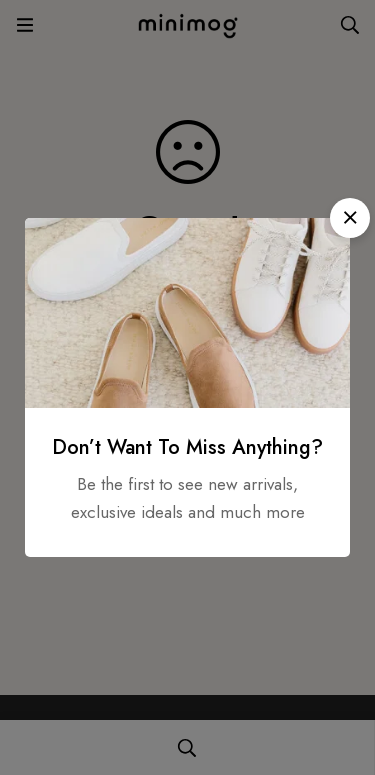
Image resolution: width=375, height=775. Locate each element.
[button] (350, 218)
